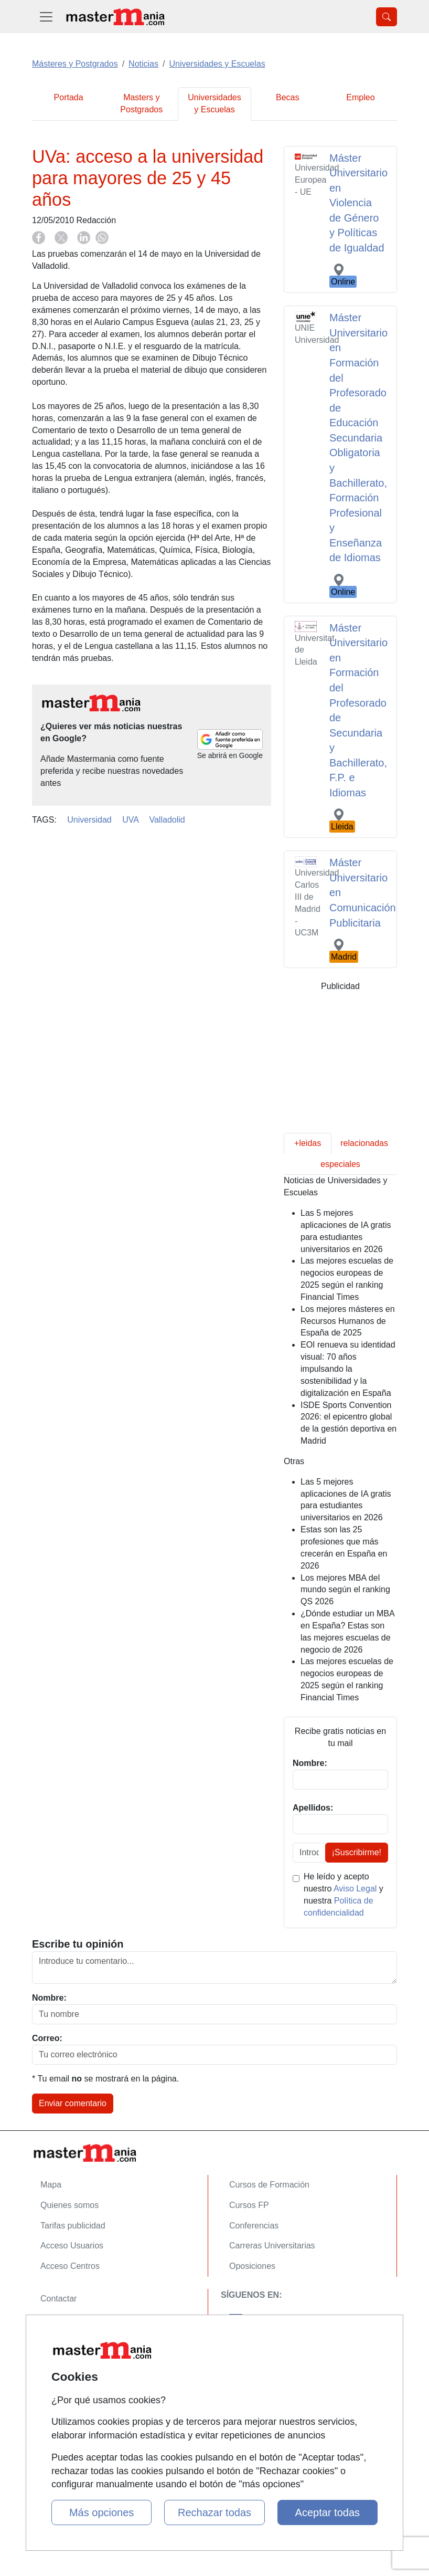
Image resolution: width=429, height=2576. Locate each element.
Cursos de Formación (269, 2184)
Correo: (47, 2038)
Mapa (50, 2184)
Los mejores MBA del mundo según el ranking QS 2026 (345, 1589)
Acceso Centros (70, 2266)
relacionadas (364, 1143)
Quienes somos (69, 2205)
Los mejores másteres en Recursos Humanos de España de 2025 (348, 1321)
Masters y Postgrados (141, 103)
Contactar (58, 2298)
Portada (68, 97)
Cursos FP (249, 2205)
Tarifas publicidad (72, 2225)
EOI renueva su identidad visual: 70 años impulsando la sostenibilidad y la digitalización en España (348, 1368)
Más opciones (101, 2512)
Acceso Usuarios (71, 2245)
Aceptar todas (327, 2512)
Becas (287, 97)
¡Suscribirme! (356, 1852)
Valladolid (167, 819)
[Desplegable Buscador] (386, 16)
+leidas (307, 1143)
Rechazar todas (214, 2512)
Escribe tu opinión (77, 1944)
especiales (340, 1164)
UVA (130, 819)
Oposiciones (252, 2266)
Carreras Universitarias (272, 2245)
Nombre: (49, 1997)
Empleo (360, 97)
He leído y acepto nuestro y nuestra (343, 1894)
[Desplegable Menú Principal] (46, 16)
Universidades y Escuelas (214, 103)
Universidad (89, 819)
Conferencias (253, 2225)
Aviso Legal (355, 1888)
